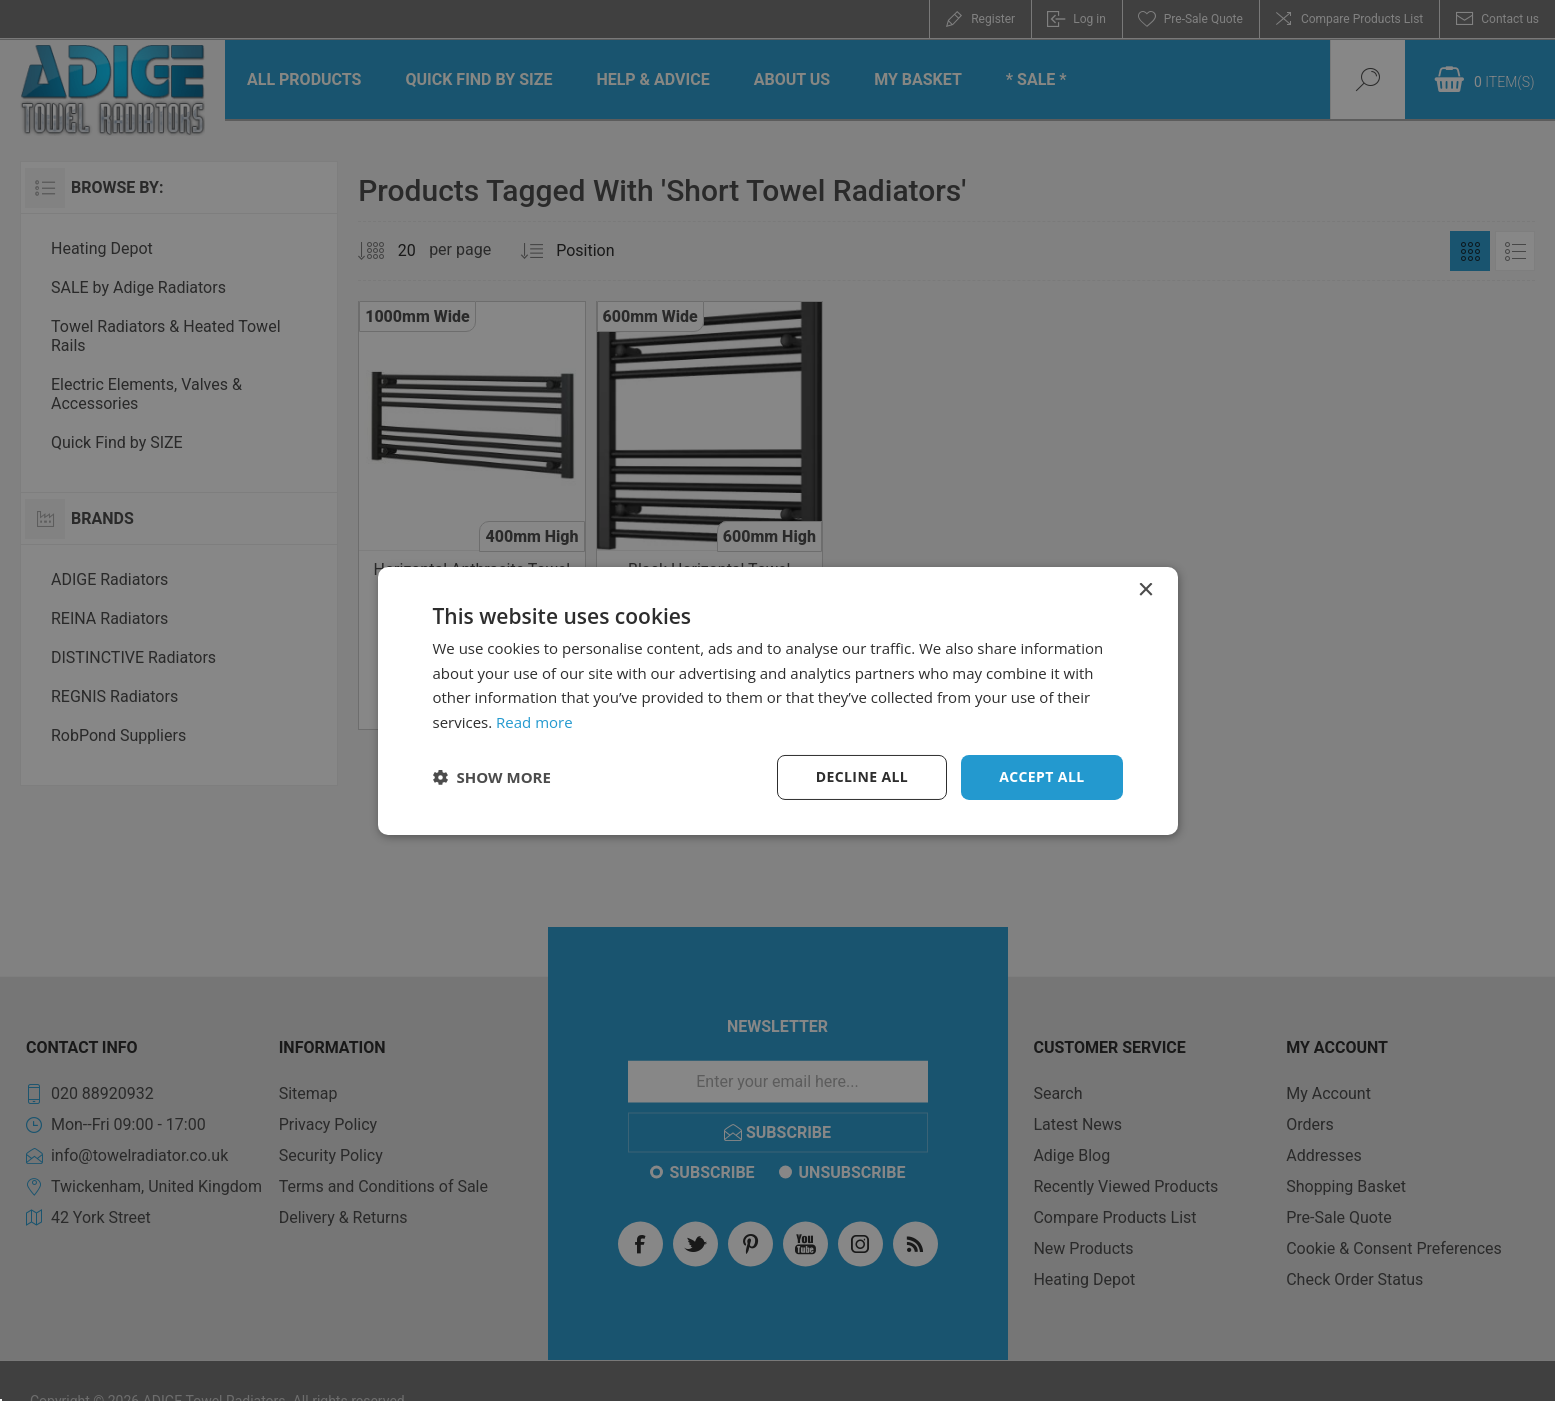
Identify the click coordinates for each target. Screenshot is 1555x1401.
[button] (492, 777)
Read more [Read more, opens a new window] (534, 722)
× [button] (1145, 589)
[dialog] (778, 700)
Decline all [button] (862, 776)
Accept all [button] (1041, 776)
